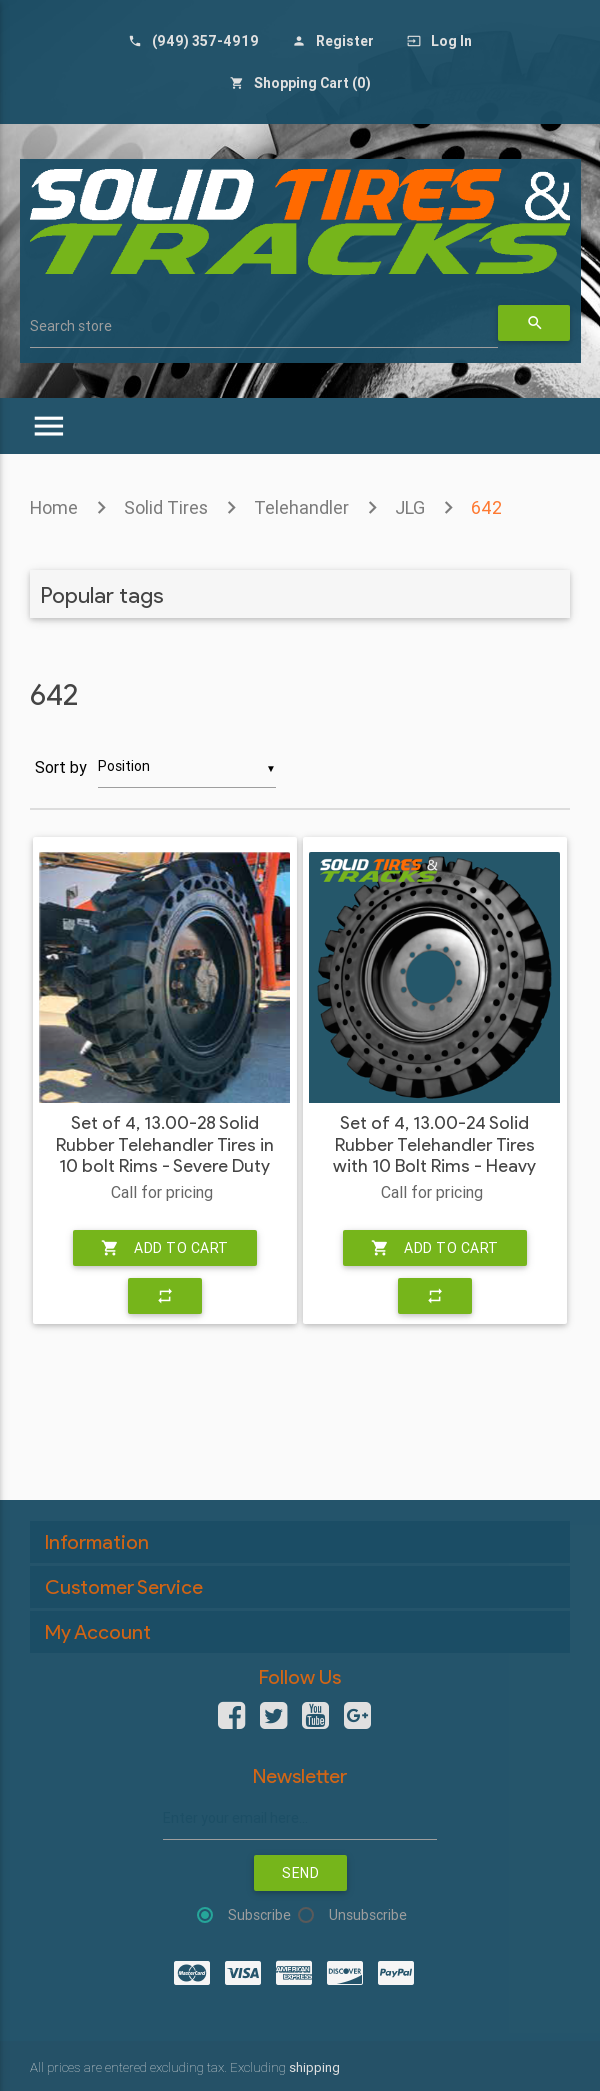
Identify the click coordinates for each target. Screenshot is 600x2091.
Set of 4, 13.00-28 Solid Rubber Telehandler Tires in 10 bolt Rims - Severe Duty (165, 1145)
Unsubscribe (368, 1915)
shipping (314, 2067)
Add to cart (165, 1248)
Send (300, 1873)
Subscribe (259, 1915)
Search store (71, 326)
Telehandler (301, 507)
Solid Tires (166, 507)
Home (54, 507)
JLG (410, 507)
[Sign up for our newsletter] (300, 1818)
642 (486, 507)
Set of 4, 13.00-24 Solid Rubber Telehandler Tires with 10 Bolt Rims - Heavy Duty (434, 1156)
